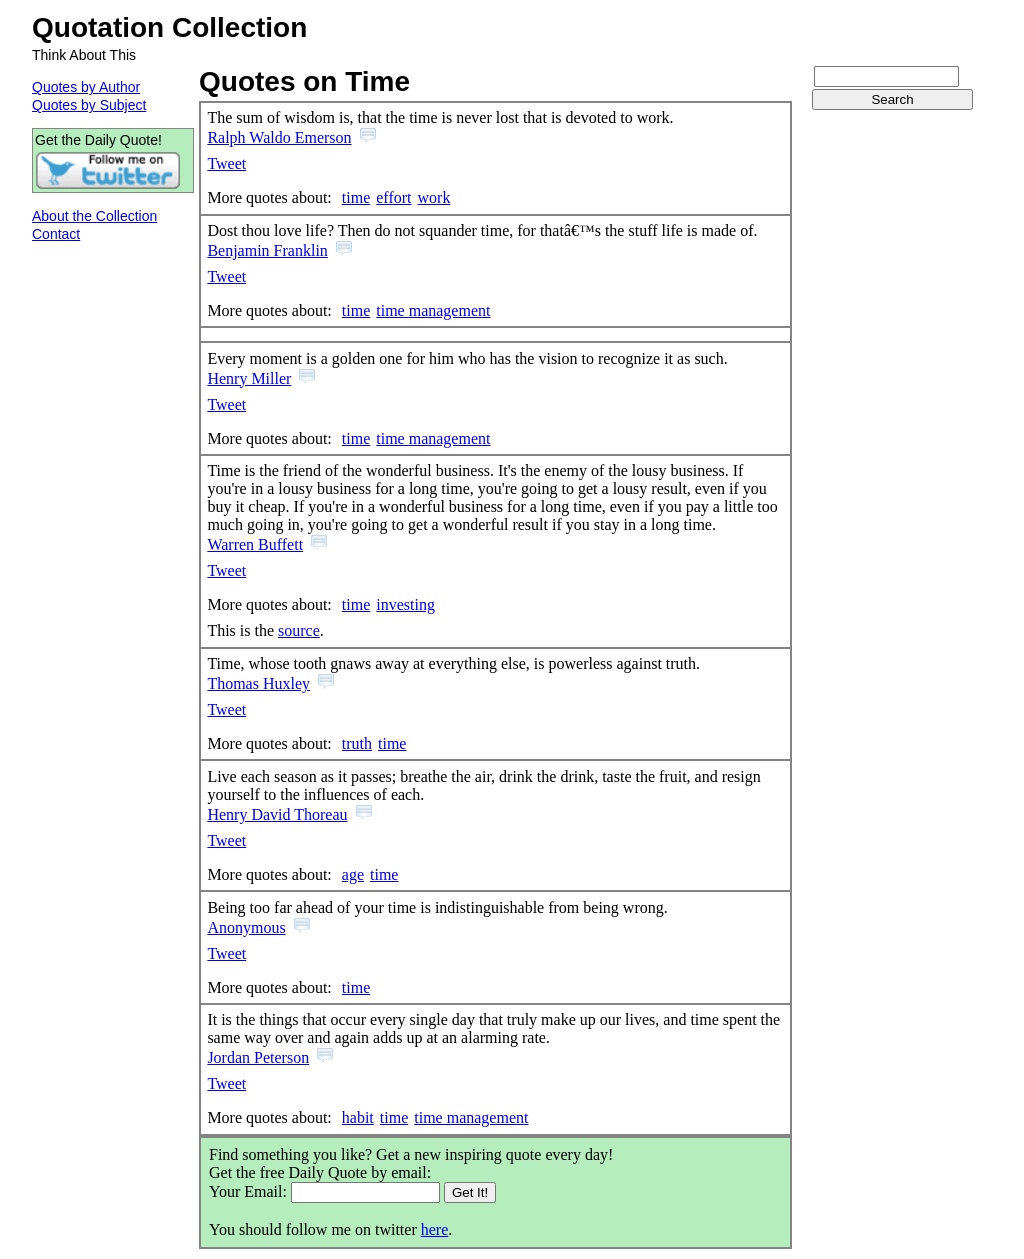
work (434, 197)
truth (357, 743)
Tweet (226, 163)
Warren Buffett (255, 544)
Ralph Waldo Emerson (279, 137)
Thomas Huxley (258, 683)
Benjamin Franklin (267, 250)
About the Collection (94, 216)
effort (393, 197)
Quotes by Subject (89, 105)
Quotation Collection (169, 27)
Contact (56, 234)
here (435, 1229)
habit (358, 1117)
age (353, 874)
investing (405, 604)
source (299, 630)
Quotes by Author (86, 87)
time (356, 197)
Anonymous (246, 927)
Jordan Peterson (258, 1057)
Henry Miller (249, 378)
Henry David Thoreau (277, 814)
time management (433, 310)
